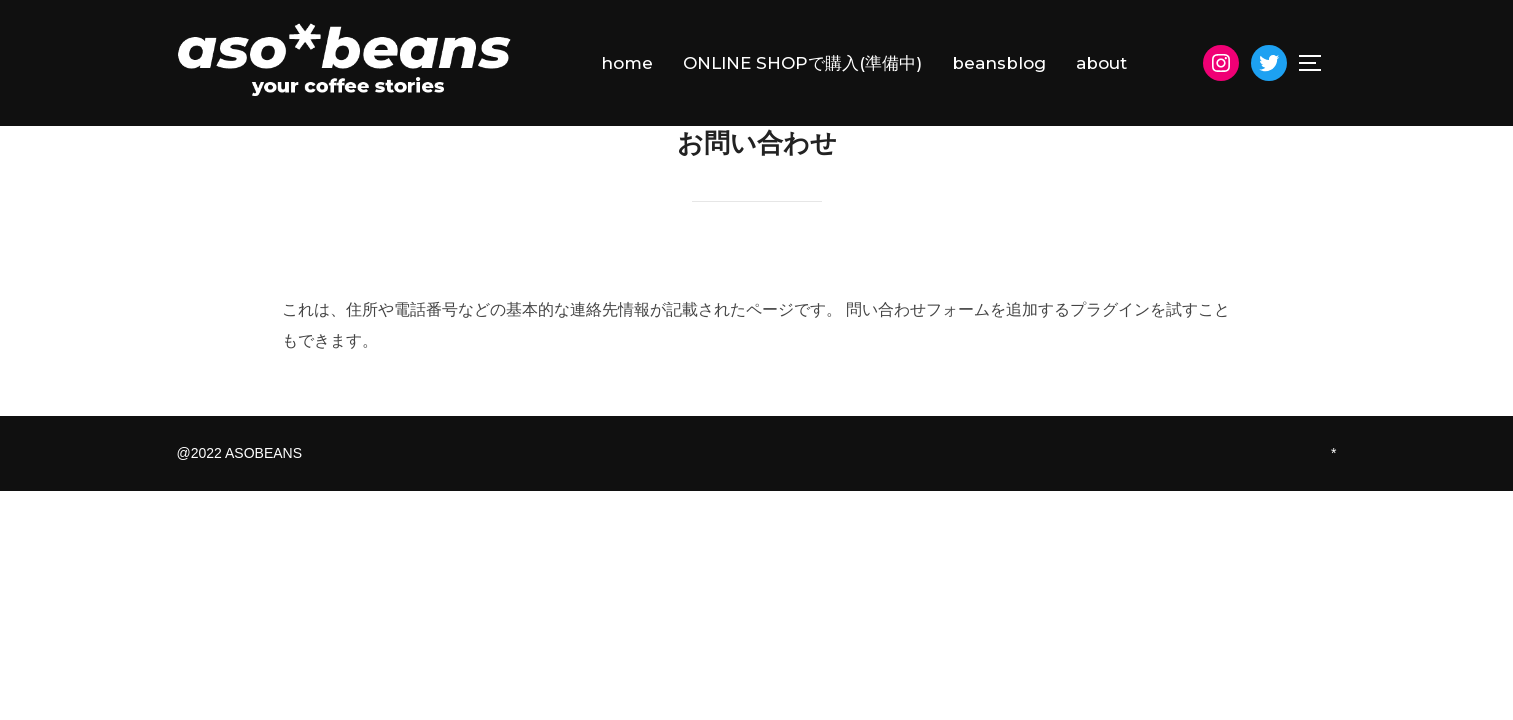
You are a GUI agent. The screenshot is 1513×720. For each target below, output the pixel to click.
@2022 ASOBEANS (240, 499)
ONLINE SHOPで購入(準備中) (802, 63)
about (1101, 63)
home (627, 63)
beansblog (999, 63)
